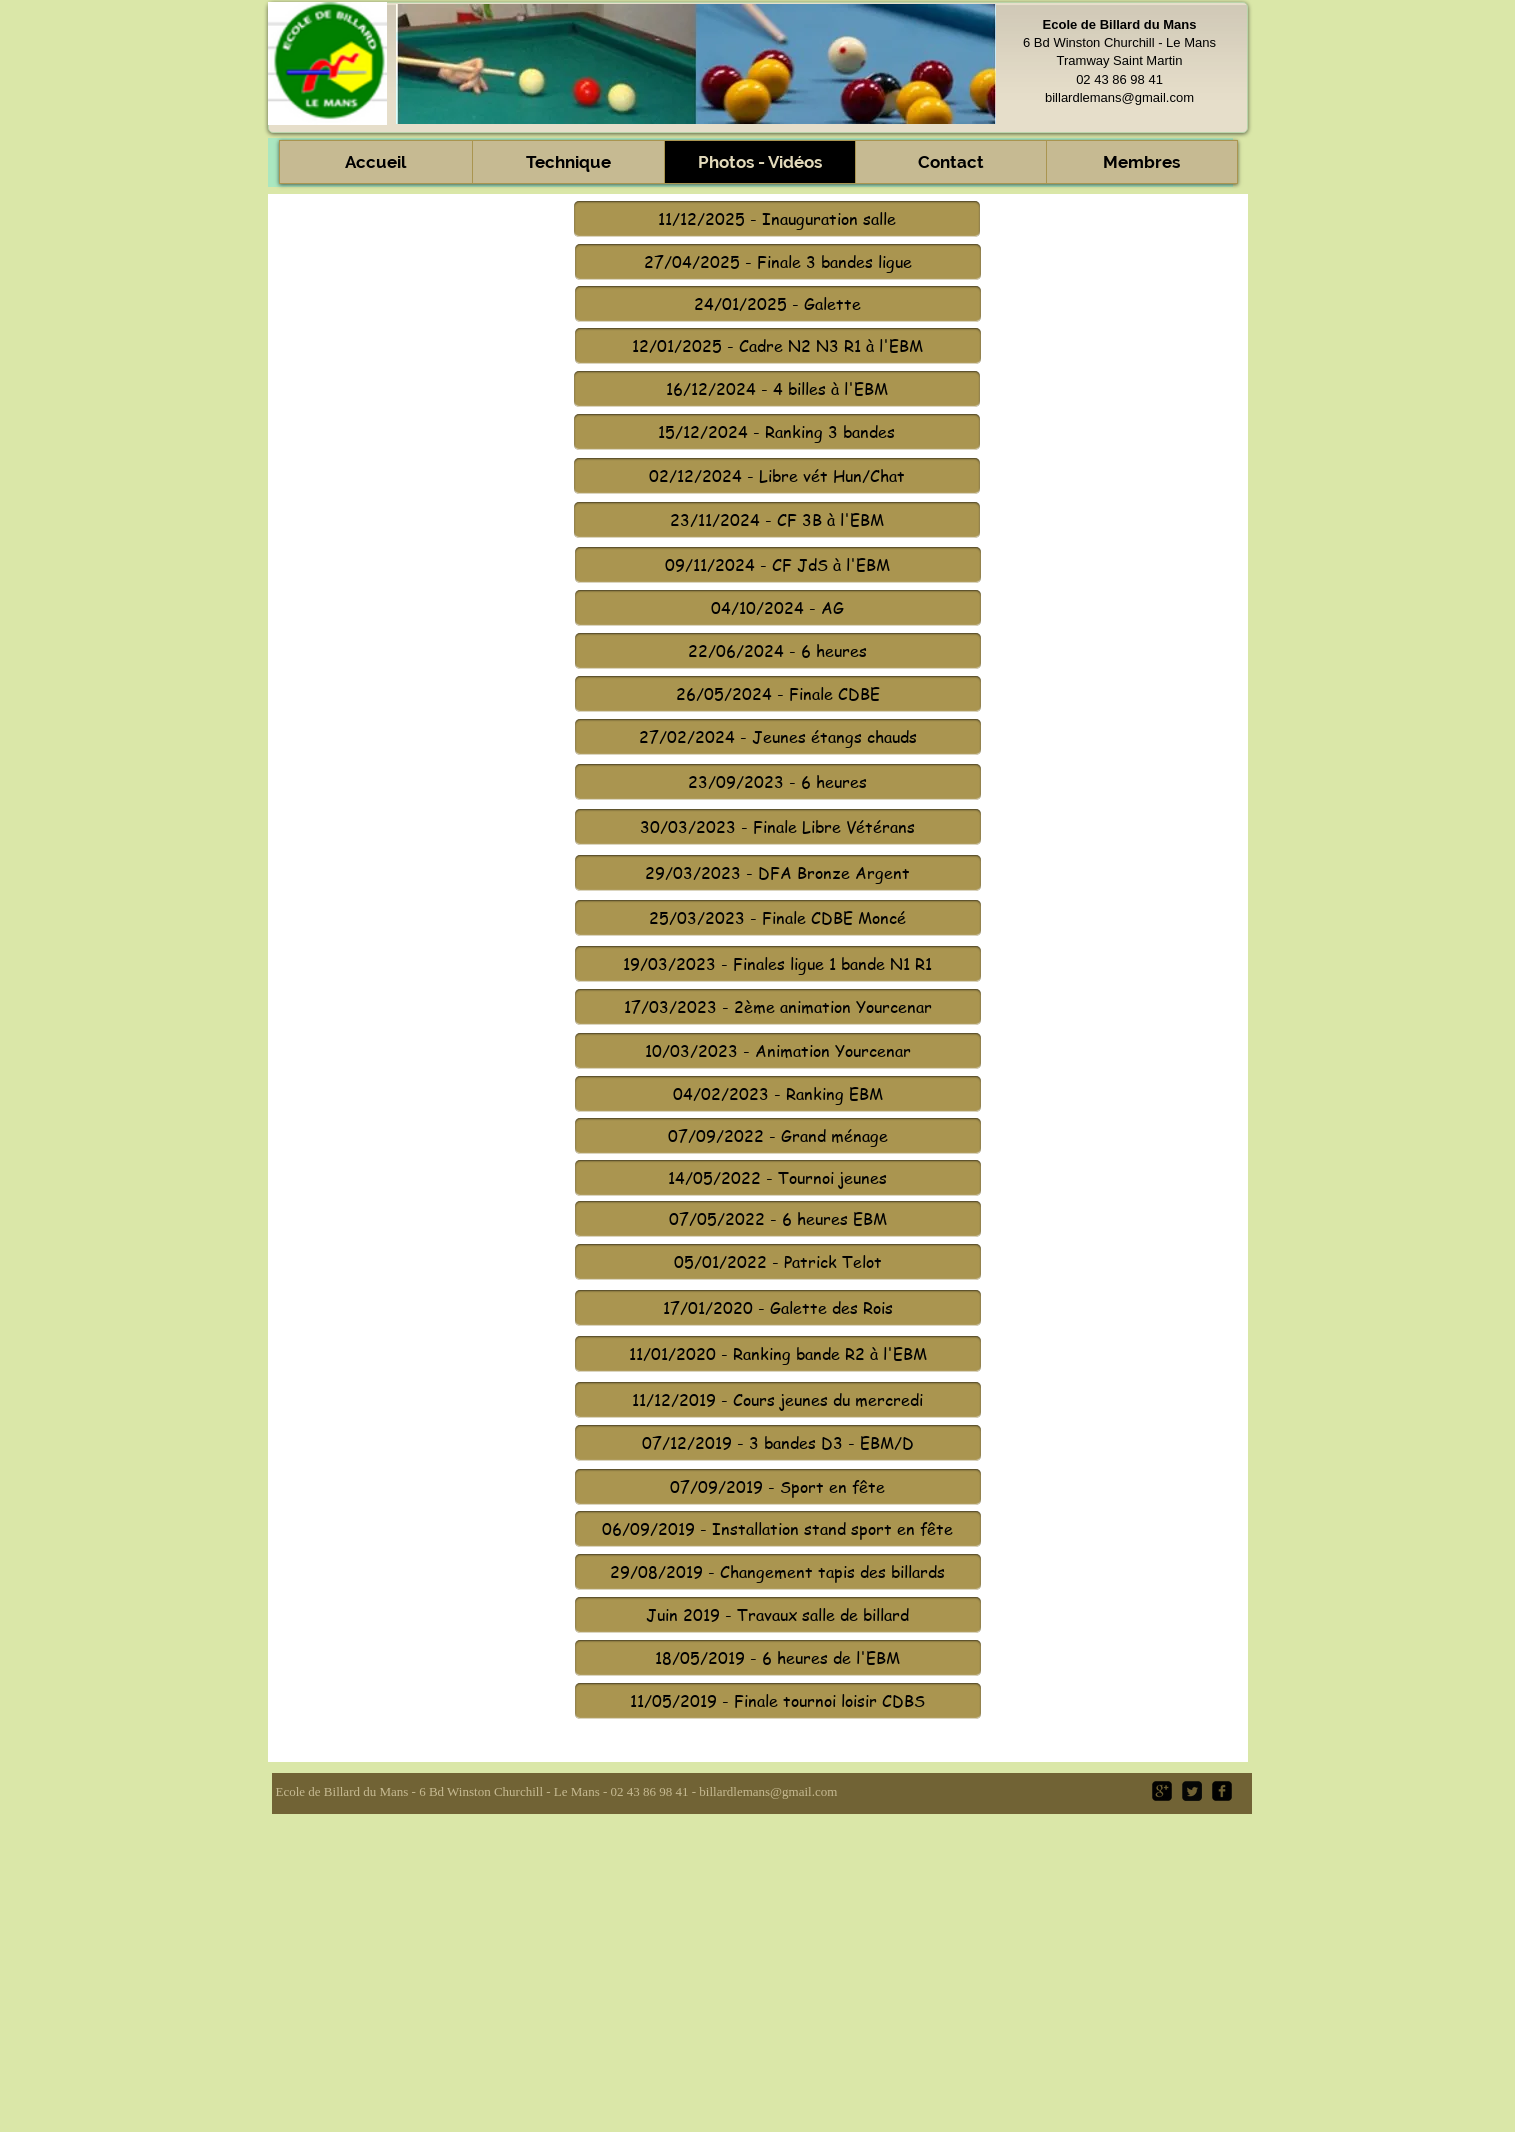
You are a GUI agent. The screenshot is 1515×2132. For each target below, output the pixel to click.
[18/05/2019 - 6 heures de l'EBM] (778, 1658)
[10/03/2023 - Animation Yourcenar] (778, 1051)
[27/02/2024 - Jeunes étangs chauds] (778, 737)
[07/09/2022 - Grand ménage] (778, 1136)
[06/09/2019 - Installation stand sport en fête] (778, 1529)
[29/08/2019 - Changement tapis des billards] (778, 1572)
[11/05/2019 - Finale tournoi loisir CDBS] (778, 1701)
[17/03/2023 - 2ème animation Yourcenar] (778, 1007)
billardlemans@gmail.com (1119, 97)
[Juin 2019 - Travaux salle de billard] (778, 1615)
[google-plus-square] (1162, 1791)
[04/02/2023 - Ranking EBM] (778, 1094)
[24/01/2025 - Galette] (778, 304)
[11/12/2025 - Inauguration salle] (777, 219)
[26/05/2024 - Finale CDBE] (778, 694)
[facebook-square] (1222, 1791)
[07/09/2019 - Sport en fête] (778, 1487)
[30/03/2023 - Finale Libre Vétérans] (778, 827)
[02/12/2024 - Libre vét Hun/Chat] (777, 476)
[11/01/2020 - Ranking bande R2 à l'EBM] (778, 1354)
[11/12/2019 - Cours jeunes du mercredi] (778, 1400)
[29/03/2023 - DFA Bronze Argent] (778, 873)
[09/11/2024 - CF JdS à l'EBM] (778, 565)
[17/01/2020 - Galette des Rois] (778, 1308)
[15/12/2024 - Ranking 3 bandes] (777, 432)
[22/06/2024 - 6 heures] (778, 651)
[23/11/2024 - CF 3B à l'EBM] (777, 520)
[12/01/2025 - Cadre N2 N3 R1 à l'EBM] (778, 346)
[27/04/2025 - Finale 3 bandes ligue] (778, 262)
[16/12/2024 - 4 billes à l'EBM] (777, 389)
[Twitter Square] (1192, 1791)
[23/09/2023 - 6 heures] (778, 782)
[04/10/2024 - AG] (778, 608)
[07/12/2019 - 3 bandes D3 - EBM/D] (778, 1443)
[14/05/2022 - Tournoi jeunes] (778, 1178)
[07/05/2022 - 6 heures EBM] (778, 1219)
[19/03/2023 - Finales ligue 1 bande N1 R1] (778, 964)
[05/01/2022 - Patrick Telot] (778, 1262)
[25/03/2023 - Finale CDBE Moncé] (778, 918)
